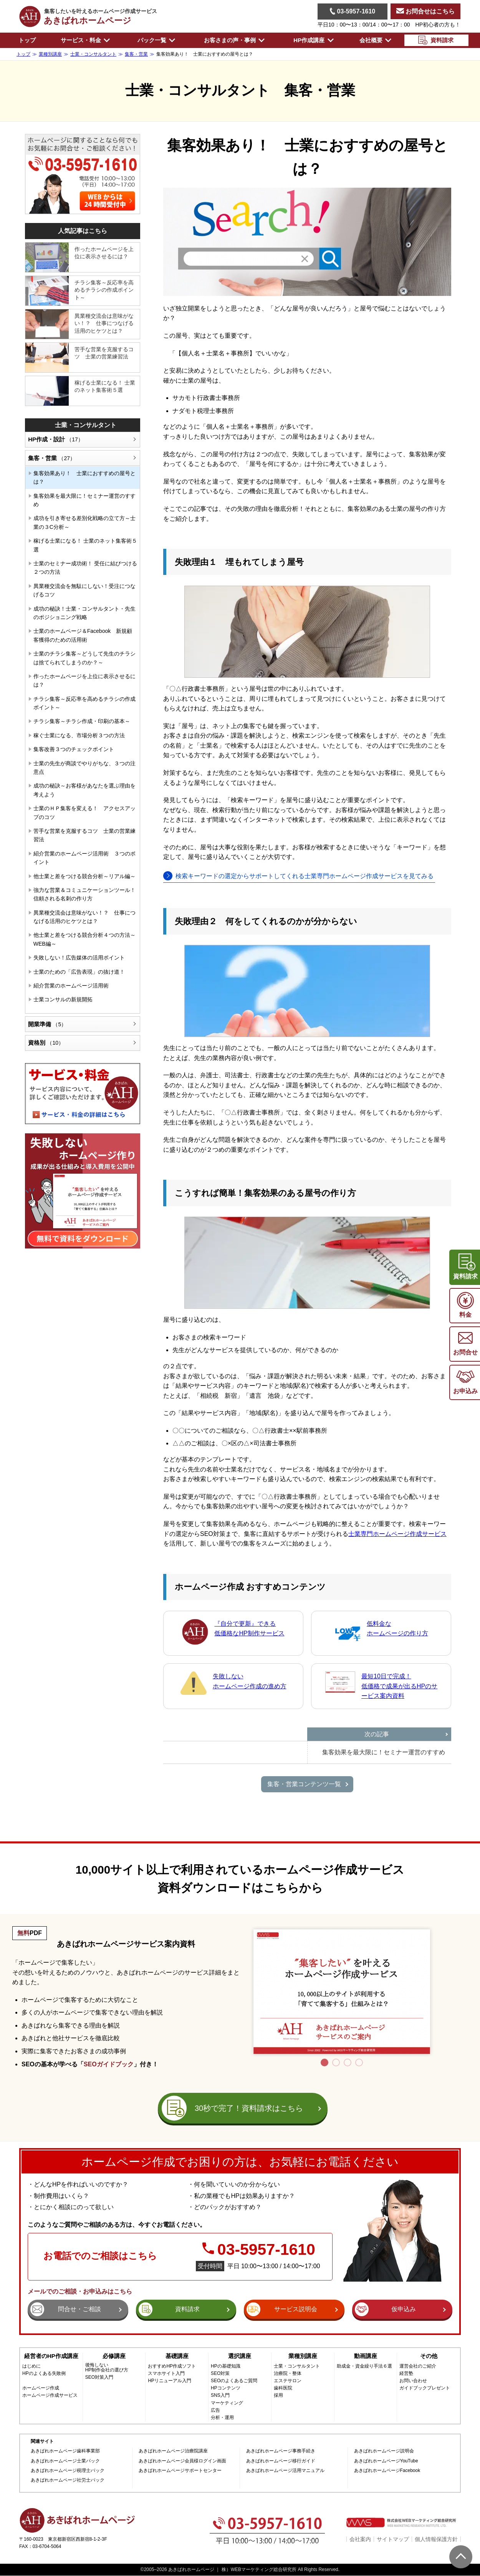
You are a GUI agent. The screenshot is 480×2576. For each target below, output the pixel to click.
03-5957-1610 (352, 11)
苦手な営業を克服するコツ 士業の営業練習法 (104, 353)
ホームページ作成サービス (50, 2395)
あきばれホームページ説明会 (384, 2451)
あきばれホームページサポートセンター (180, 2470)
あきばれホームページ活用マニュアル (285, 2470)
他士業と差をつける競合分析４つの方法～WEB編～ (84, 939)
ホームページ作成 (40, 2388)
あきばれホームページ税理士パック (67, 2470)
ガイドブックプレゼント (424, 2388)
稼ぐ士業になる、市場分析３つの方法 (79, 735)
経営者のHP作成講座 (51, 2356)
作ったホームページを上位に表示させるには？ (104, 253)
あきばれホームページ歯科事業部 (65, 2451)
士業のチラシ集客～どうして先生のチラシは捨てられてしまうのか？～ (84, 658)
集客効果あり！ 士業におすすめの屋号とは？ (84, 477)
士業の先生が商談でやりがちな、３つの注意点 (84, 767)
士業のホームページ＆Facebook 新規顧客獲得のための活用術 (82, 635)
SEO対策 (220, 2373)
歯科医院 (283, 2388)
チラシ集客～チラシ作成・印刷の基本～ (81, 721)
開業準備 (47, 1024)
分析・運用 (222, 2417)
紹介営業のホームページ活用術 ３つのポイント (84, 857)
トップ (27, 40)
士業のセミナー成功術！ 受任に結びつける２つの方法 (85, 567)
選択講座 (239, 2356)
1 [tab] (324, 2062)
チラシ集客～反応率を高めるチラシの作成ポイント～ (104, 290)
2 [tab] (336, 2062)
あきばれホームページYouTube (386, 2461)
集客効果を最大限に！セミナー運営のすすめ (84, 500)
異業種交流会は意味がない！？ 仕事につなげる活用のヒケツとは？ (104, 323)
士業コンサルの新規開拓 (63, 999)
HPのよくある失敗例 (44, 2373)
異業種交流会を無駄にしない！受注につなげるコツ (84, 590)
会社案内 (360, 2539)
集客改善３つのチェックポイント (73, 749)
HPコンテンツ (225, 2388)
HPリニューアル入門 (169, 2380)
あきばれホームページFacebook (387, 2470)
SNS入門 (220, 2395)
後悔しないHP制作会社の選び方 (107, 2368)
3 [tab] (347, 2062)
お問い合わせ (413, 2380)
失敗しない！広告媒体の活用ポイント (79, 957)
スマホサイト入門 (166, 2373)
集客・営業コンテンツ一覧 (304, 1784)
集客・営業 (51, 458)
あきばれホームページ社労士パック (67, 2480)
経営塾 (406, 2373)
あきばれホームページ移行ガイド (280, 2461)
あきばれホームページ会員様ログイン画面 (182, 2461)
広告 (215, 2410)
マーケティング (227, 2403)
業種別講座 (302, 2356)
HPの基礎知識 (225, 2366)
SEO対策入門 (99, 2377)
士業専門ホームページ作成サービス (397, 1534)
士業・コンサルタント (85, 425)
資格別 (46, 1042)
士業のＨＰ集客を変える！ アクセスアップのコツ (84, 812)
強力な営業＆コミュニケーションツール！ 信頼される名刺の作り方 (86, 894)
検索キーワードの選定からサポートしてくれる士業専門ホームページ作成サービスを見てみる (304, 876)
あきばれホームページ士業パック (65, 2461)
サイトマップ (393, 2539)
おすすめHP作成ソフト (172, 2366)
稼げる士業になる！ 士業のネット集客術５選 (104, 386)
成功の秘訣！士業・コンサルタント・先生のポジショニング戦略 (84, 613)
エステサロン (287, 2380)
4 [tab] (359, 2062)
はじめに (31, 2366)
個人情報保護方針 (436, 2539)
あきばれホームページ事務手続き (280, 2451)
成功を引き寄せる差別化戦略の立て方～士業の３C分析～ (84, 522)
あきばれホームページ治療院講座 (173, 2451)
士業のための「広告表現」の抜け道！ (79, 972)
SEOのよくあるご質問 (234, 2380)
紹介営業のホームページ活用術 (71, 986)
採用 (278, 2395)
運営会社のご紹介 (417, 2366)
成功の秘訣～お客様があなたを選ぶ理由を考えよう (84, 790)
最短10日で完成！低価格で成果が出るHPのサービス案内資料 (399, 1686)
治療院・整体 (287, 2373)
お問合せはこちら (425, 11)
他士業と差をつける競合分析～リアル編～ (84, 876)
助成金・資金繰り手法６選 (364, 2366)
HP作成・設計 (55, 439)
